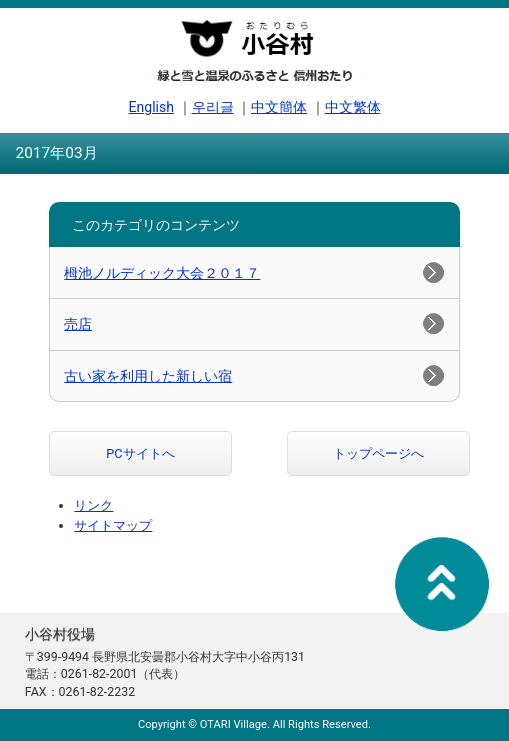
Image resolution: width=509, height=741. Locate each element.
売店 (78, 324)
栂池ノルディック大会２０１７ (162, 273)
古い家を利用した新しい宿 (148, 376)
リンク (93, 505)
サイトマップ (113, 525)
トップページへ (378, 453)
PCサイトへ (140, 453)
